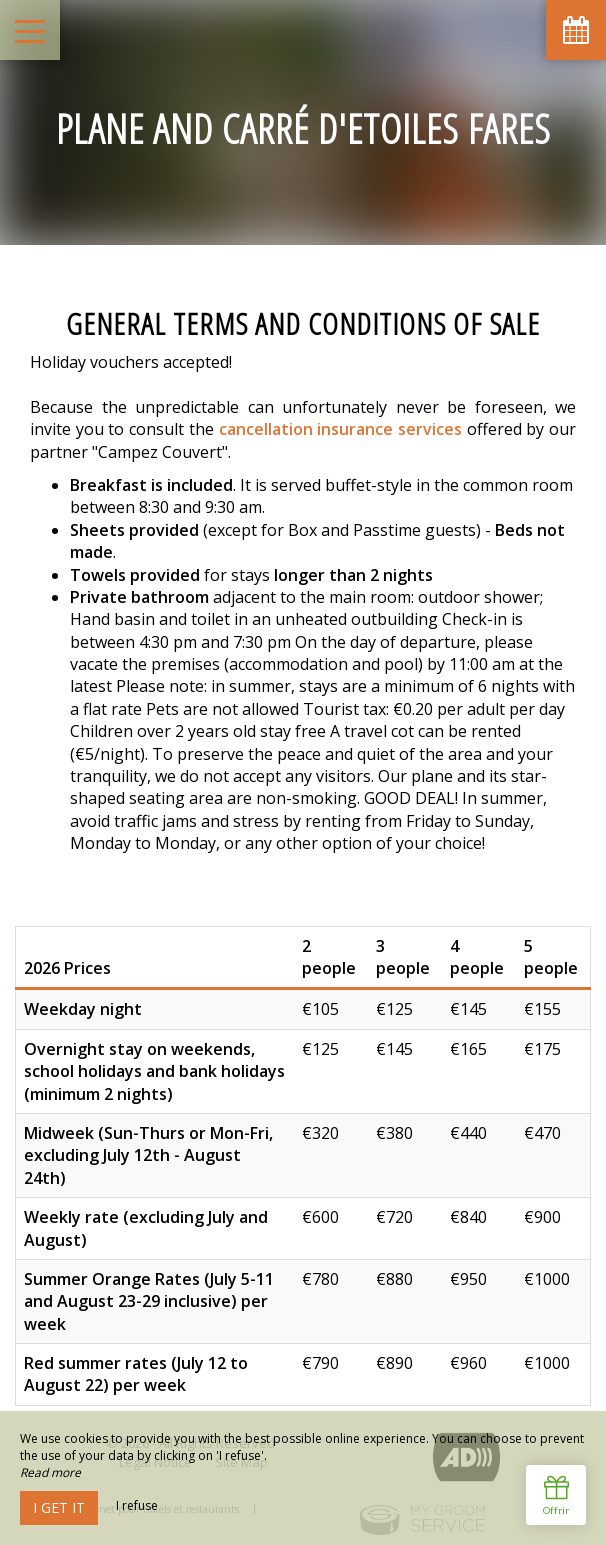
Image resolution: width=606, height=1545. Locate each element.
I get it (59, 1507)
